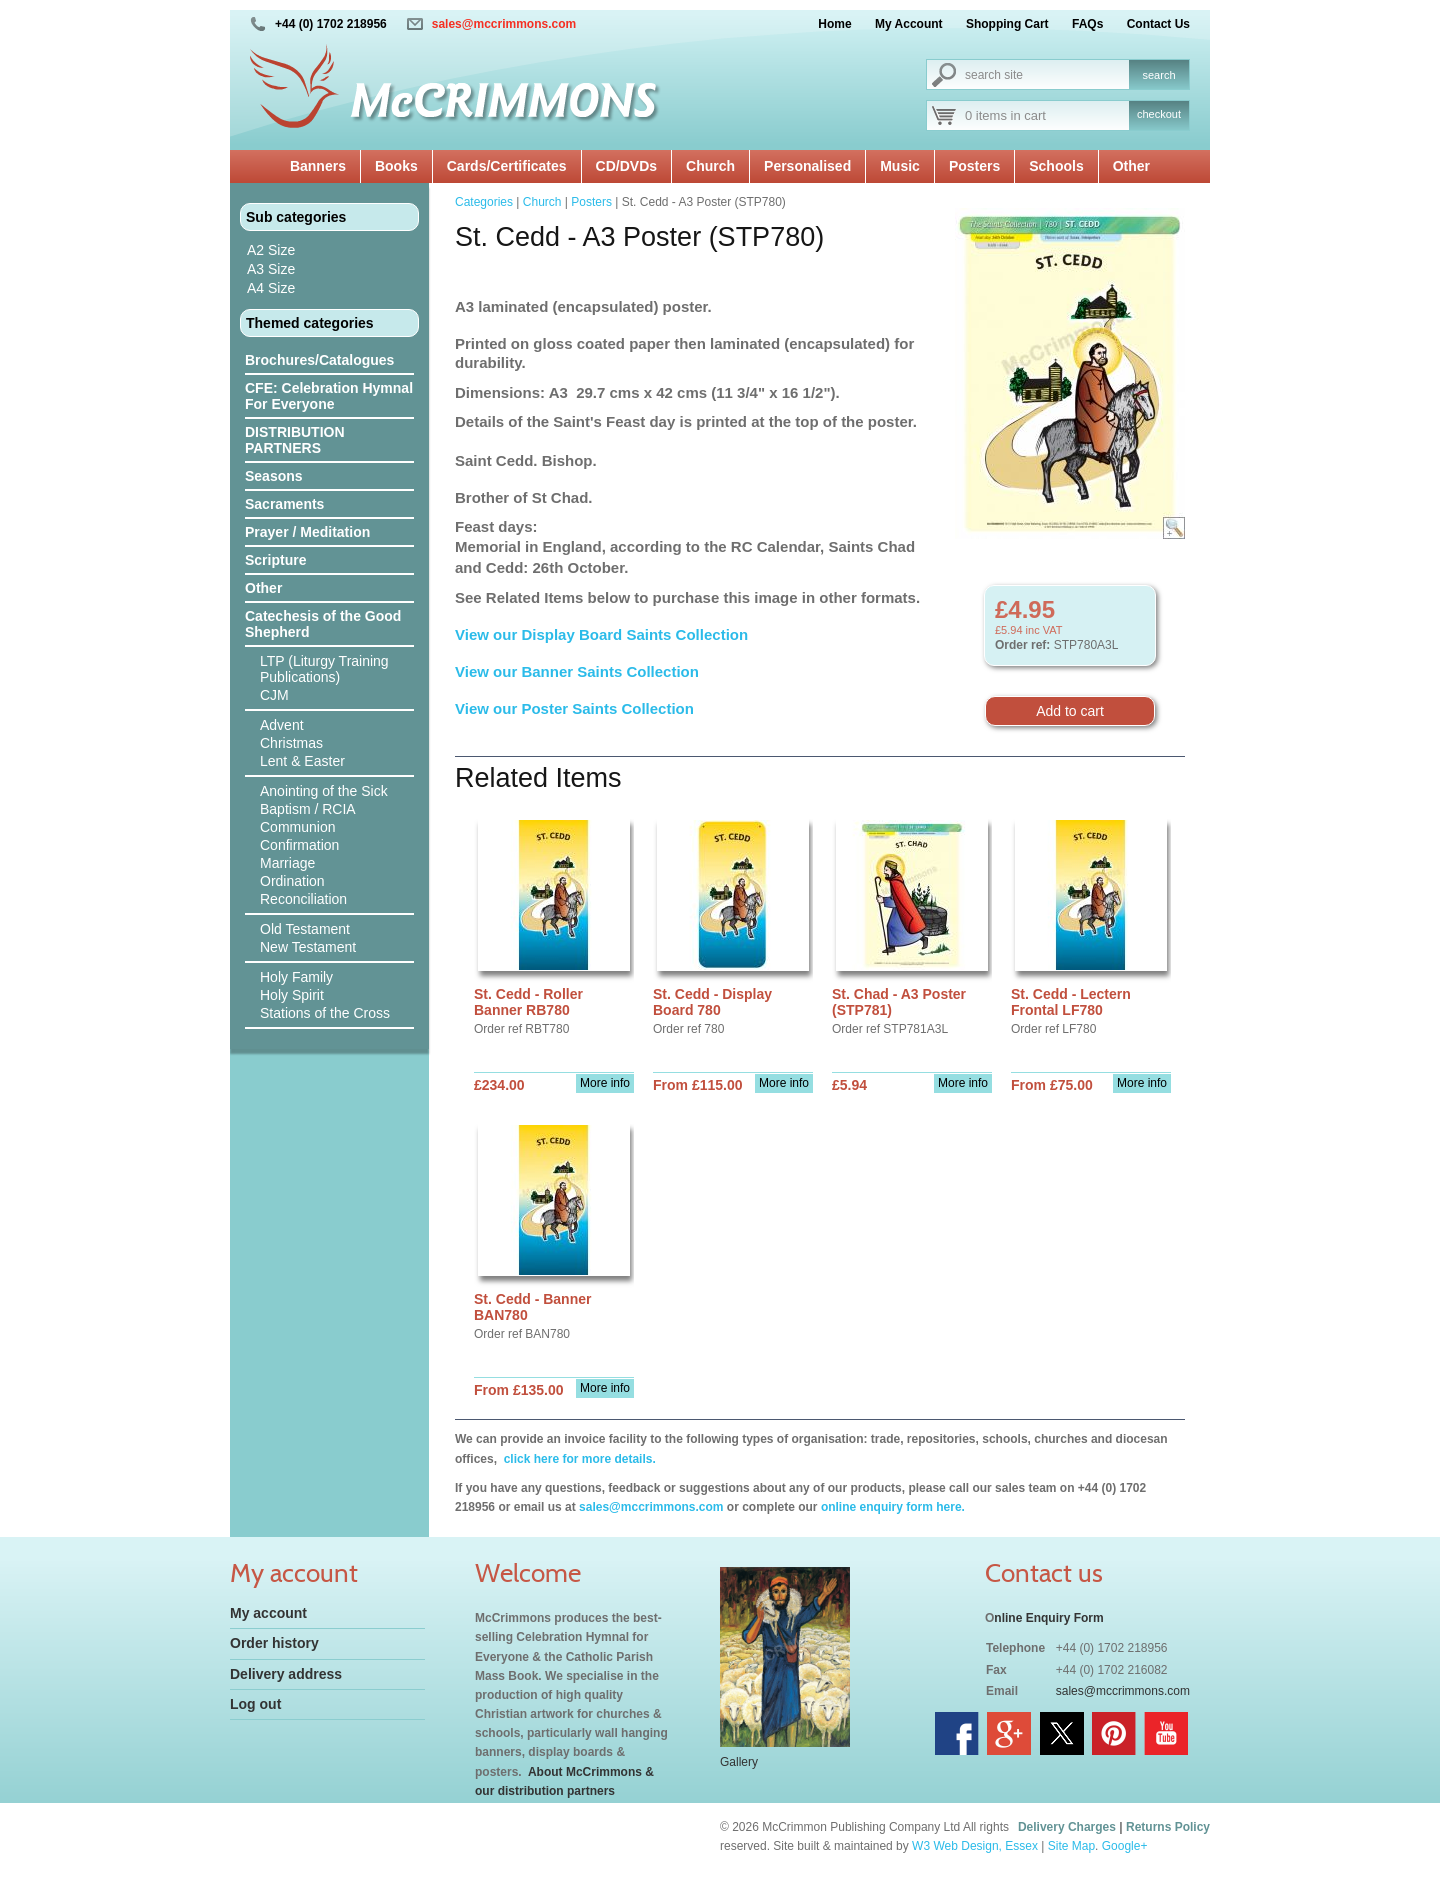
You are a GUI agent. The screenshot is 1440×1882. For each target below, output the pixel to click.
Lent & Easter (302, 761)
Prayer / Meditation (307, 532)
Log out (255, 1704)
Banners (318, 166)
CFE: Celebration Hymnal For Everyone (329, 396)
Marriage (287, 863)
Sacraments (284, 504)
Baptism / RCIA (308, 809)
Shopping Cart (1007, 24)
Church (710, 166)
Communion (297, 827)
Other (1131, 166)
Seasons (274, 476)
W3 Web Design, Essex (975, 1846)
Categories (484, 202)
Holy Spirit (292, 995)
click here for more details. (577, 1459)
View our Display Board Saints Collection (601, 634)
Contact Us (1158, 24)
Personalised (807, 166)
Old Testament (305, 929)
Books (396, 166)
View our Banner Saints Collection (579, 671)
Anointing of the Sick (324, 791)
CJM (274, 695)
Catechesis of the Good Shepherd (323, 624)
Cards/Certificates (507, 166)
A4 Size (271, 288)
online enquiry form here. (893, 1507)
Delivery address (286, 1674)
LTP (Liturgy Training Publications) (324, 669)
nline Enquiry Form (1048, 1618)
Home (834, 24)
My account (268, 1613)
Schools (1056, 166)
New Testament (308, 947)
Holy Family (296, 977)
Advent (282, 725)
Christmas (291, 743)
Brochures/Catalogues (319, 360)
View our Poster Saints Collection (574, 708)
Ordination (292, 881)
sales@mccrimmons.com (504, 24)
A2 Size (271, 250)
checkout (1159, 114)
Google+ (1125, 1846)
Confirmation (299, 845)
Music (900, 166)
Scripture (275, 560)
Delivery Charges (1067, 1827)
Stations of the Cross (325, 1013)
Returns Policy (1168, 1827)
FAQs (1087, 24)
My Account (909, 24)
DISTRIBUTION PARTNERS (295, 440)
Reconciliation (303, 899)
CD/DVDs (626, 166)
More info (605, 1083)
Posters (974, 166)
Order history (274, 1643)
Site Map (1071, 1846)
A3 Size (271, 269)
